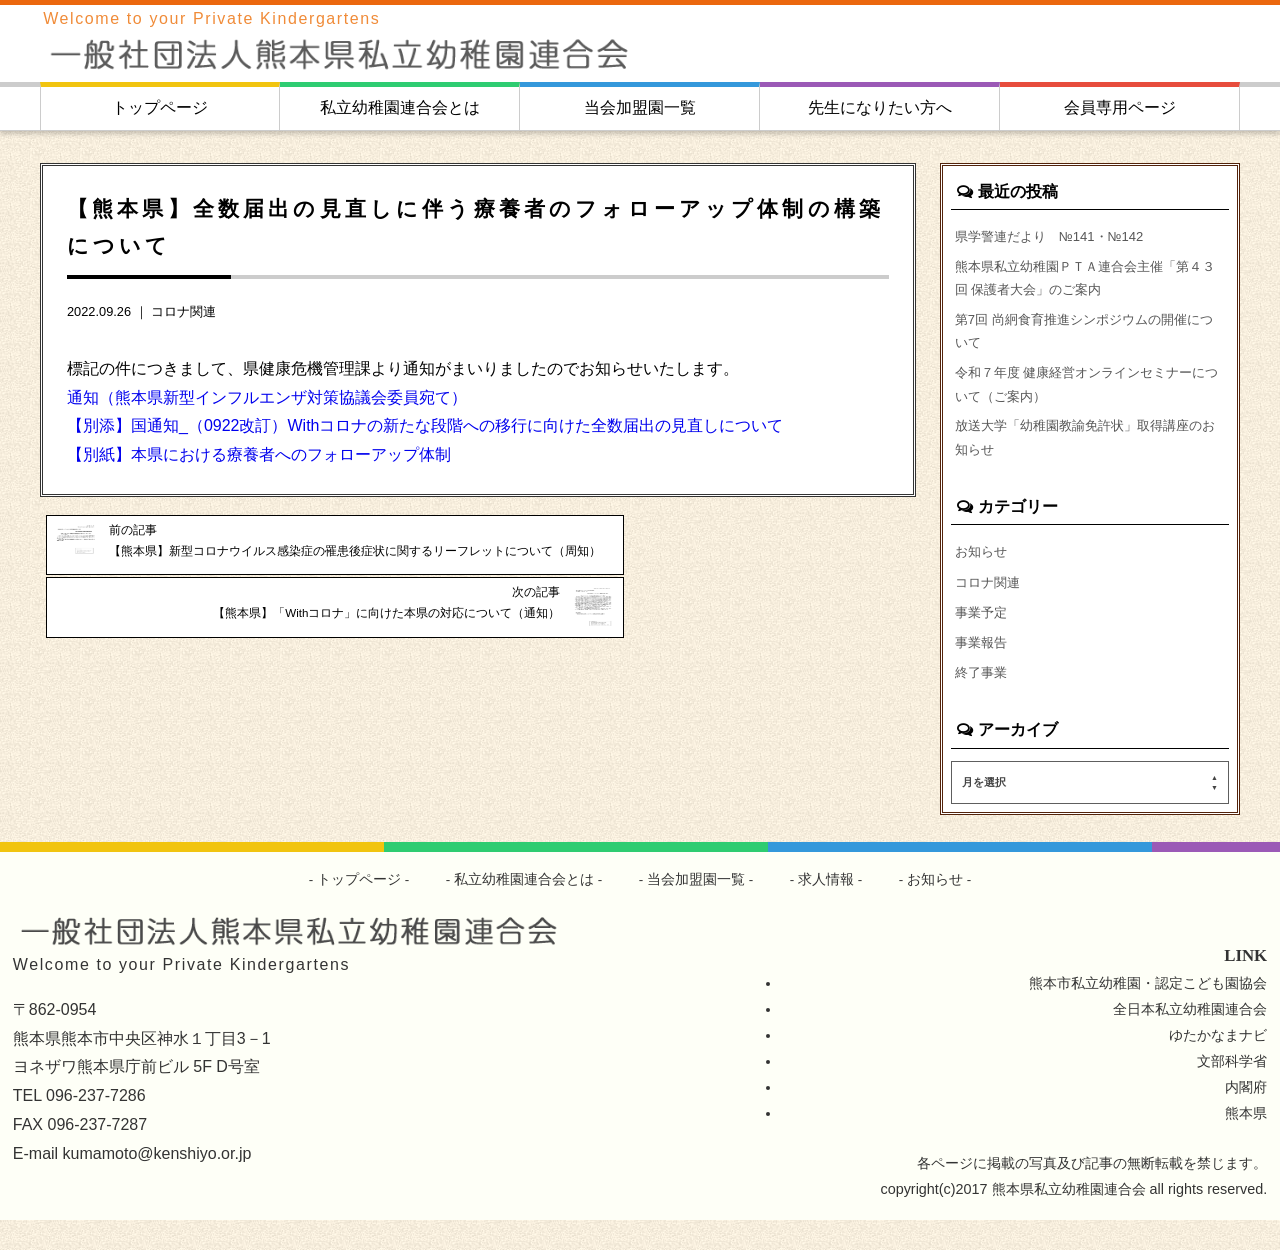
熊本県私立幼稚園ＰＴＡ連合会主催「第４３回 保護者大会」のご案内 (1088, 282)
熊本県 (1246, 1143)
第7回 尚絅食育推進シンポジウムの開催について (1087, 340)
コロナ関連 (183, 311)
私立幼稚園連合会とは (400, 107)
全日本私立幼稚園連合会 (1190, 1039)
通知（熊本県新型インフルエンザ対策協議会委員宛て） (267, 397)
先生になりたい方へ (880, 107)
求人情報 (827, 909)
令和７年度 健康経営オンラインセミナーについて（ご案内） (1090, 398)
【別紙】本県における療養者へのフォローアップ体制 (259, 454)
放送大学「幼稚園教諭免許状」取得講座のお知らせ (1088, 456)
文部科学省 (1232, 1091)
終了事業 (983, 701)
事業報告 (983, 669)
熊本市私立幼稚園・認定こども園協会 (1148, 1013)
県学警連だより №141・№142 (1057, 236)
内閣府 (1246, 1117)
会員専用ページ (1120, 107)
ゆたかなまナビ (1218, 1065)
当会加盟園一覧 (640, 107)
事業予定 (983, 637)
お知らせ (983, 573)
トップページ (160, 107)
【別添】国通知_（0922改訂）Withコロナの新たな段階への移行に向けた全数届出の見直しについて (425, 425)
